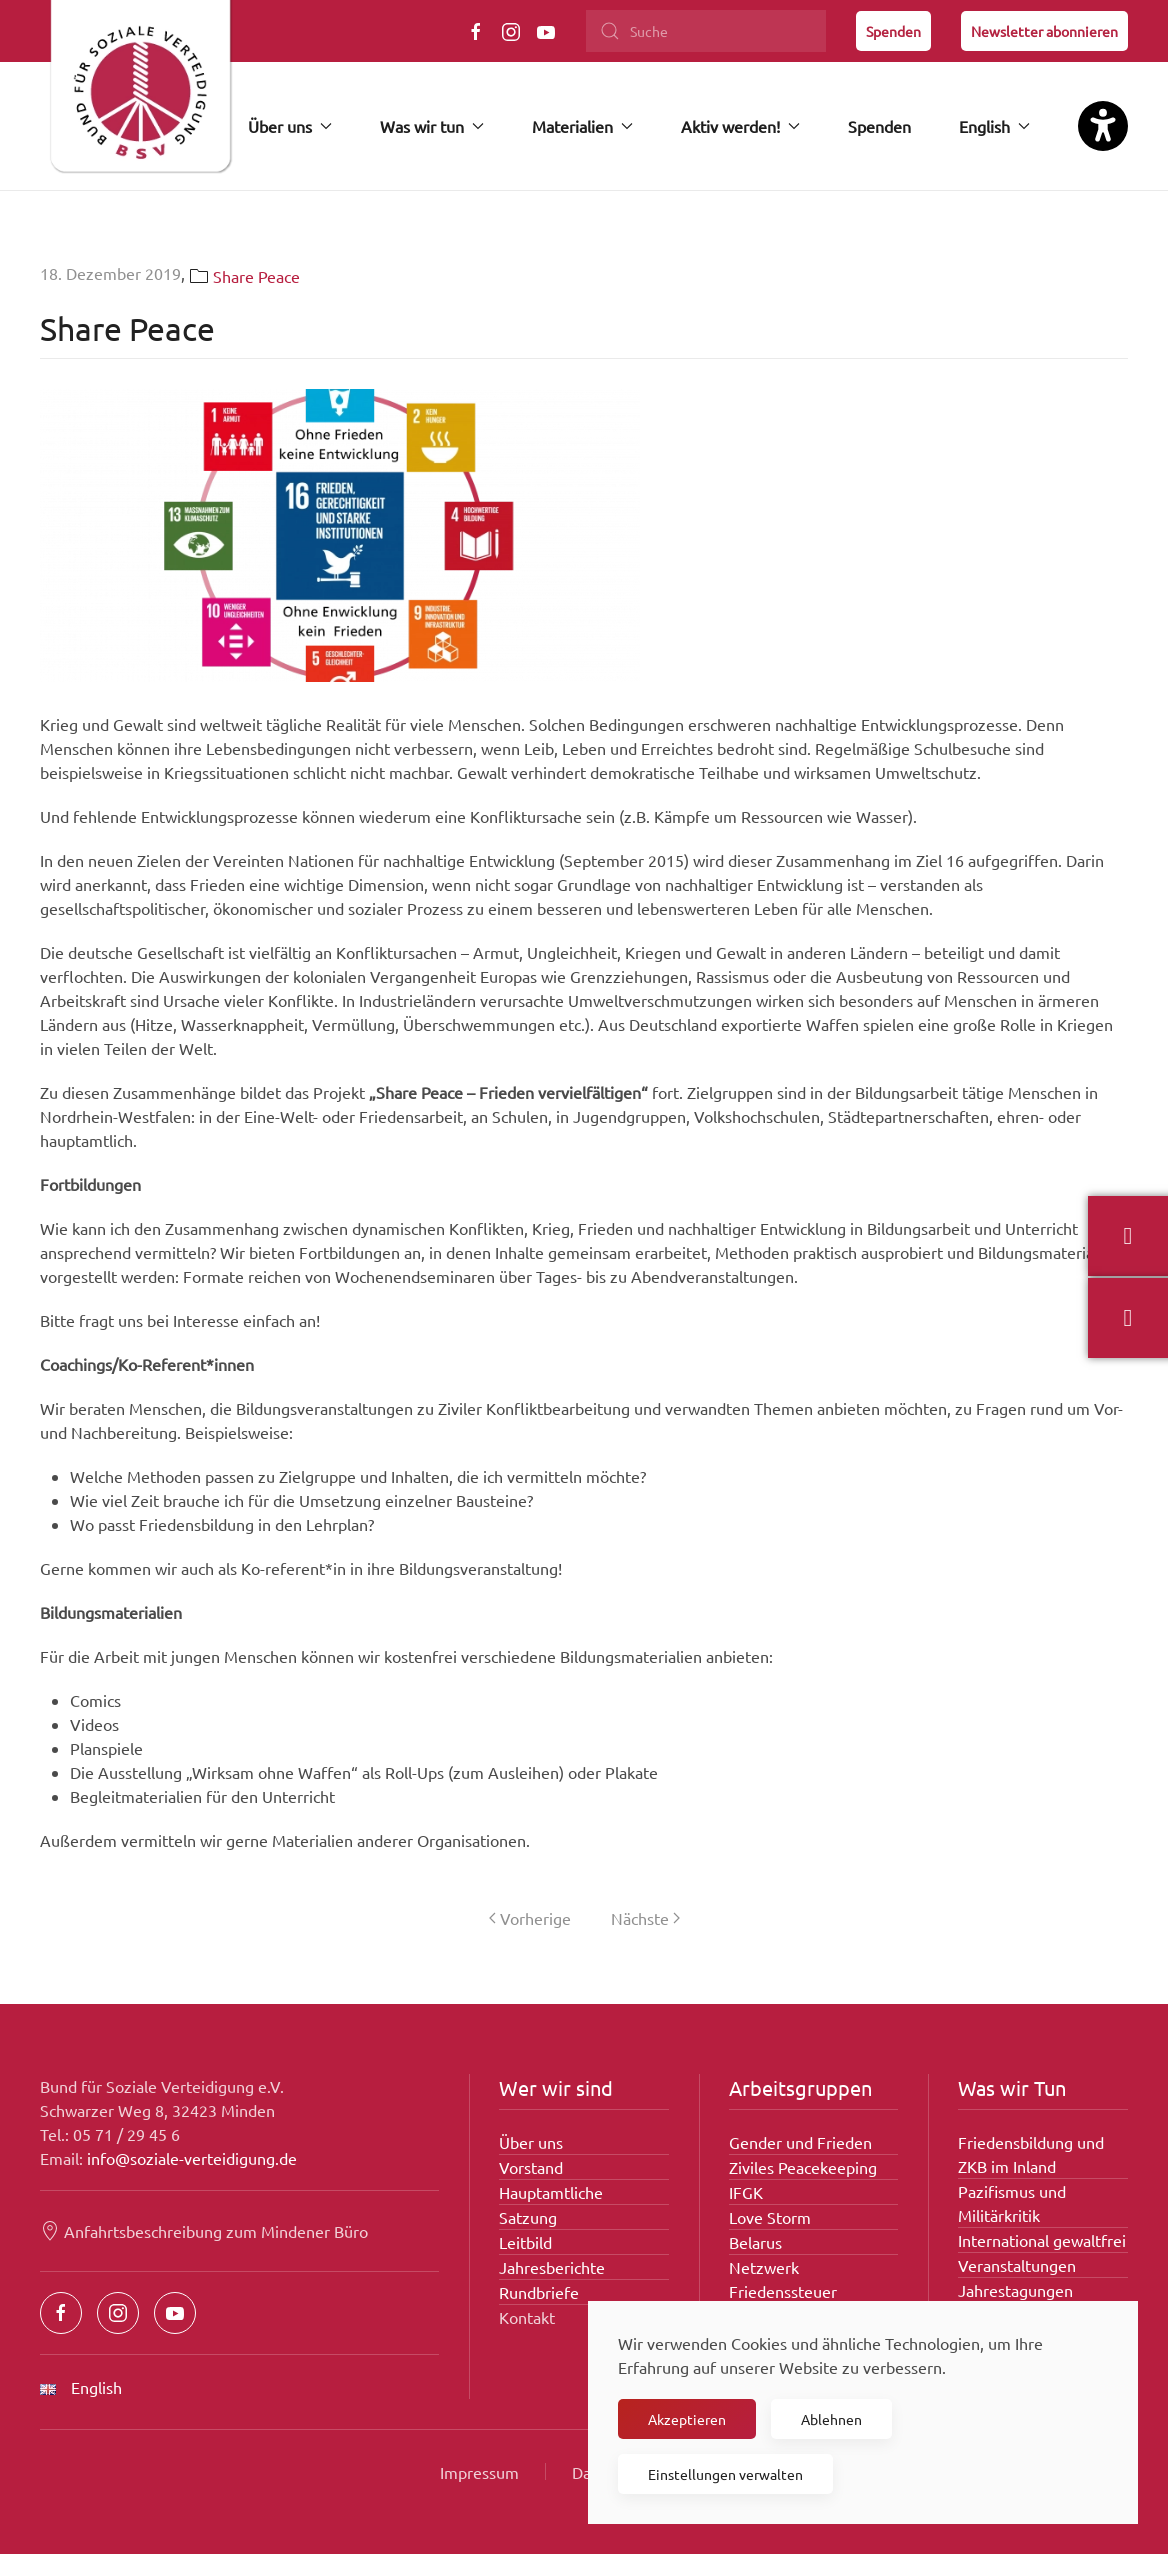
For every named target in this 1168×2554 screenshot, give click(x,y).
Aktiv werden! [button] (740, 126)
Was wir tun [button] (432, 126)
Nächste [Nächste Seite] (645, 1918)
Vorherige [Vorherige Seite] (530, 1918)
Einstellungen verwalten (725, 2474)
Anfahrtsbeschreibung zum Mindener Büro (204, 2231)
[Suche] (706, 31)
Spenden (893, 31)
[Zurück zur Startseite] (140, 95)
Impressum (479, 2472)
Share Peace (256, 276)
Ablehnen (831, 2419)
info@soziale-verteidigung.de (192, 2158)
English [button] (994, 126)
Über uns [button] (290, 126)
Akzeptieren (687, 2419)
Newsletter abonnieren (1044, 31)
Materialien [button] (582, 126)
